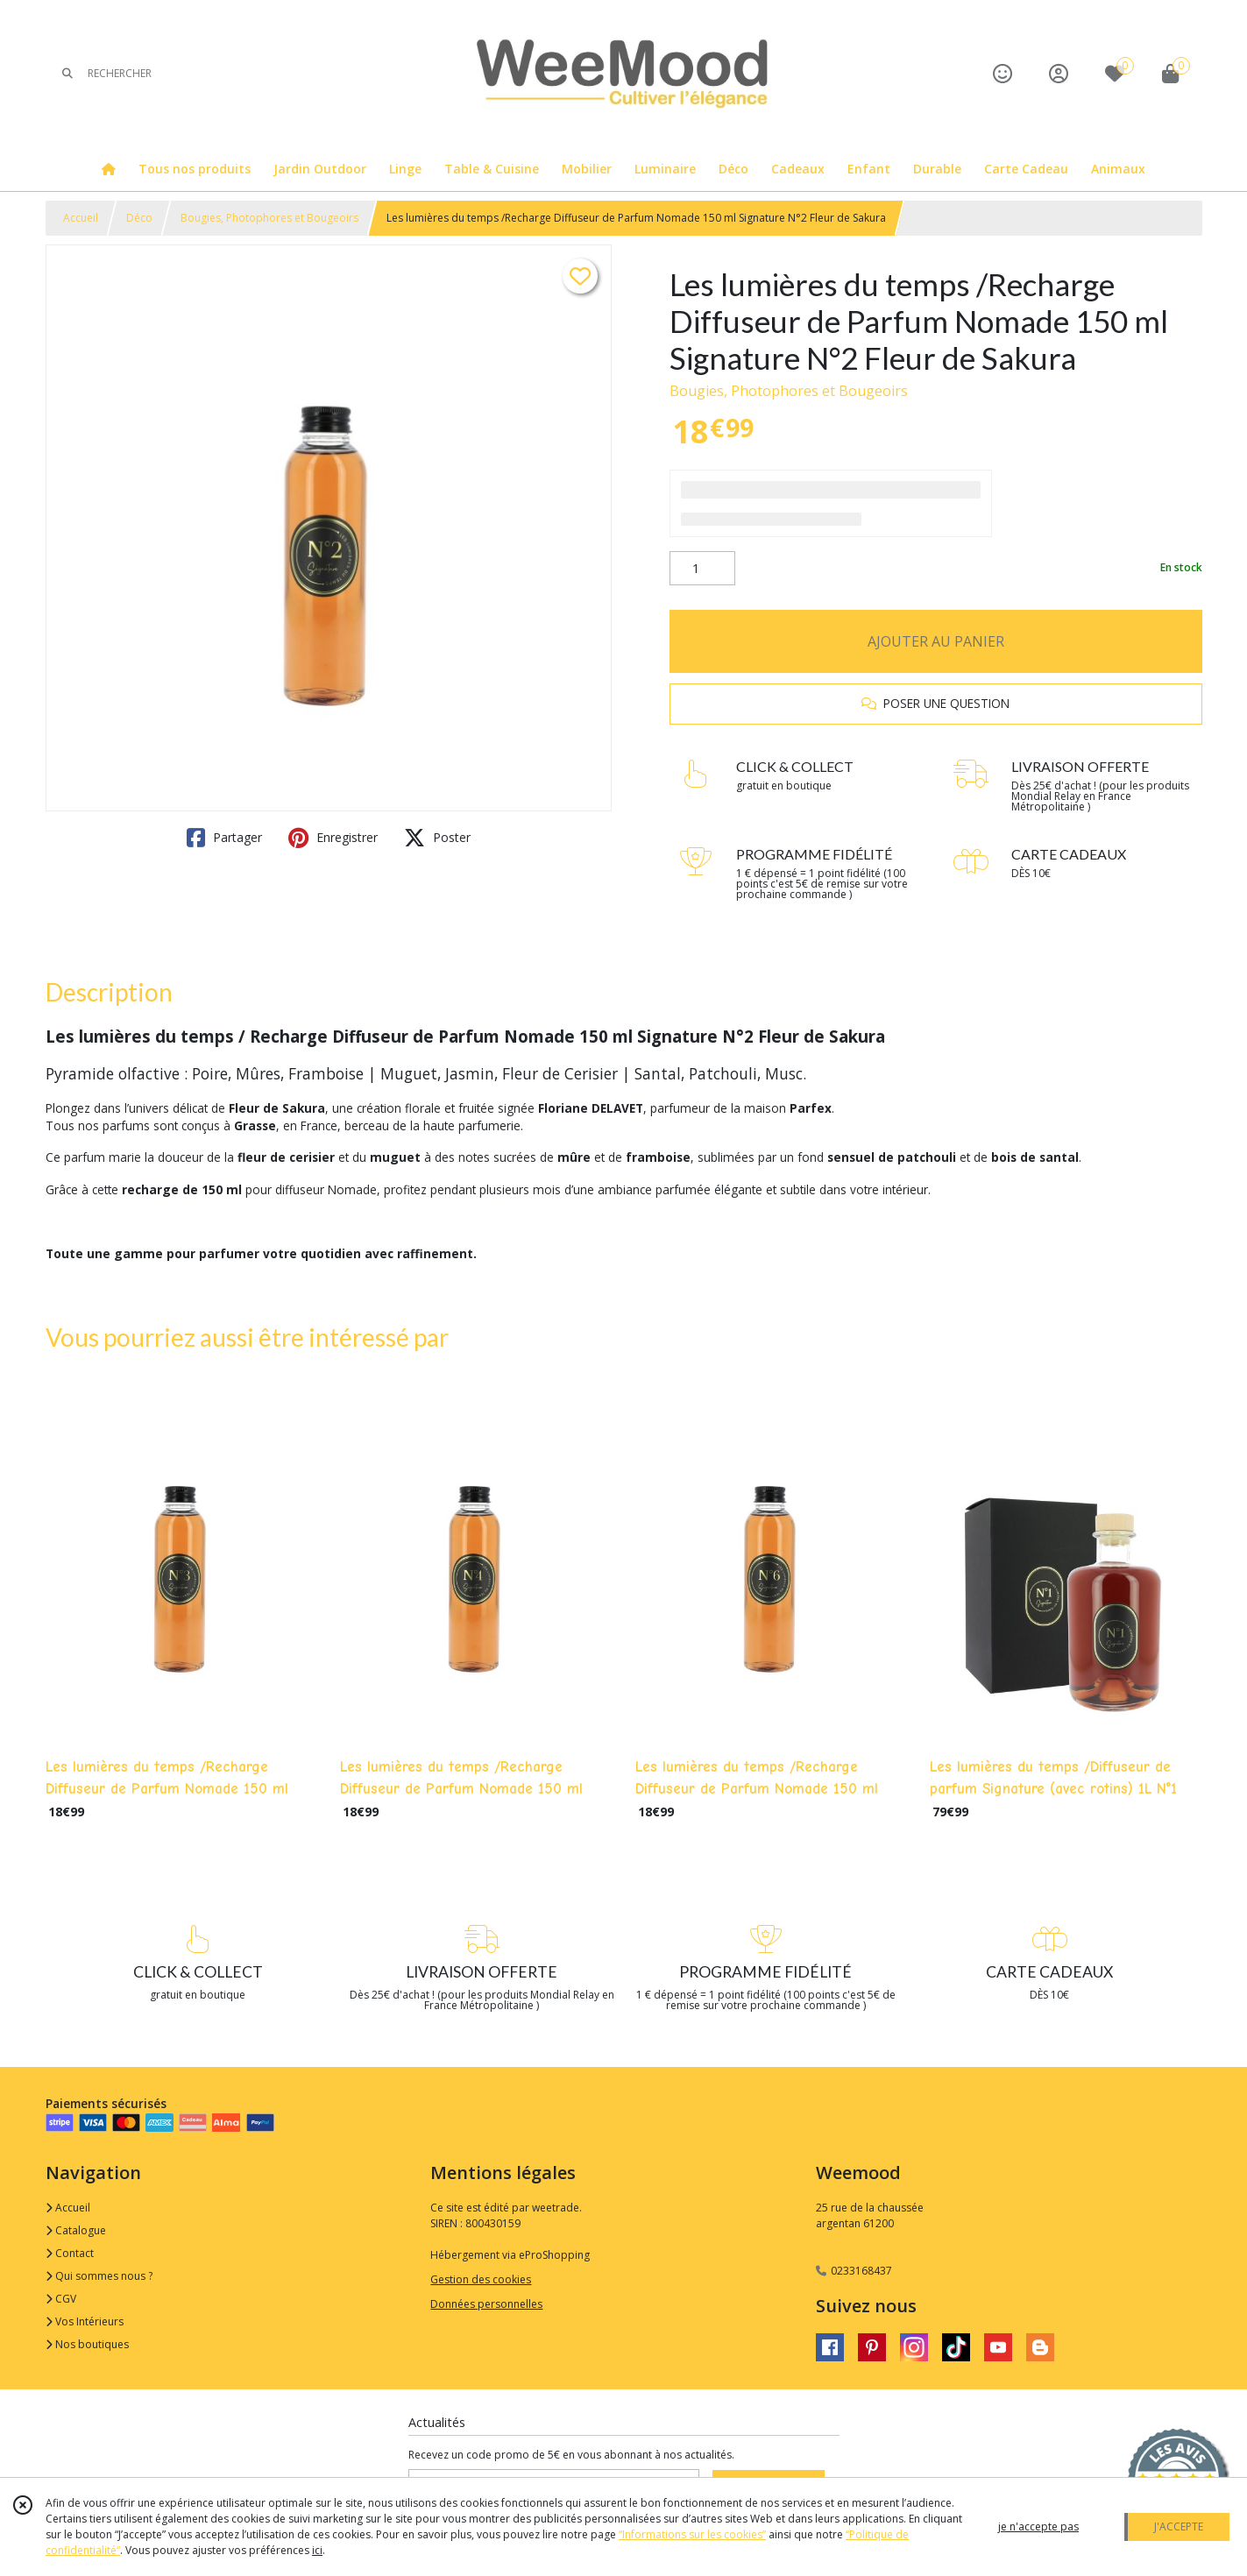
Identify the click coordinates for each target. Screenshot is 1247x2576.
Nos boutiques (87, 2344)
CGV (61, 2298)
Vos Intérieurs (85, 2321)
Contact (70, 2253)
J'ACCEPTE (1178, 2526)
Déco (139, 217)
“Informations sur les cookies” (692, 2534)
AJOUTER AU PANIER (936, 641)
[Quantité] (702, 568)
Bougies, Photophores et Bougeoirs (269, 217)
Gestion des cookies (480, 2279)
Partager (224, 837)
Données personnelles (486, 2303)
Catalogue (76, 2230)
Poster (437, 837)
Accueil (80, 217)
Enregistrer (333, 837)
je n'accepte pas (1038, 2526)
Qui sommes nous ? (99, 2275)
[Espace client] (1059, 73)
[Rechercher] (67, 73)
